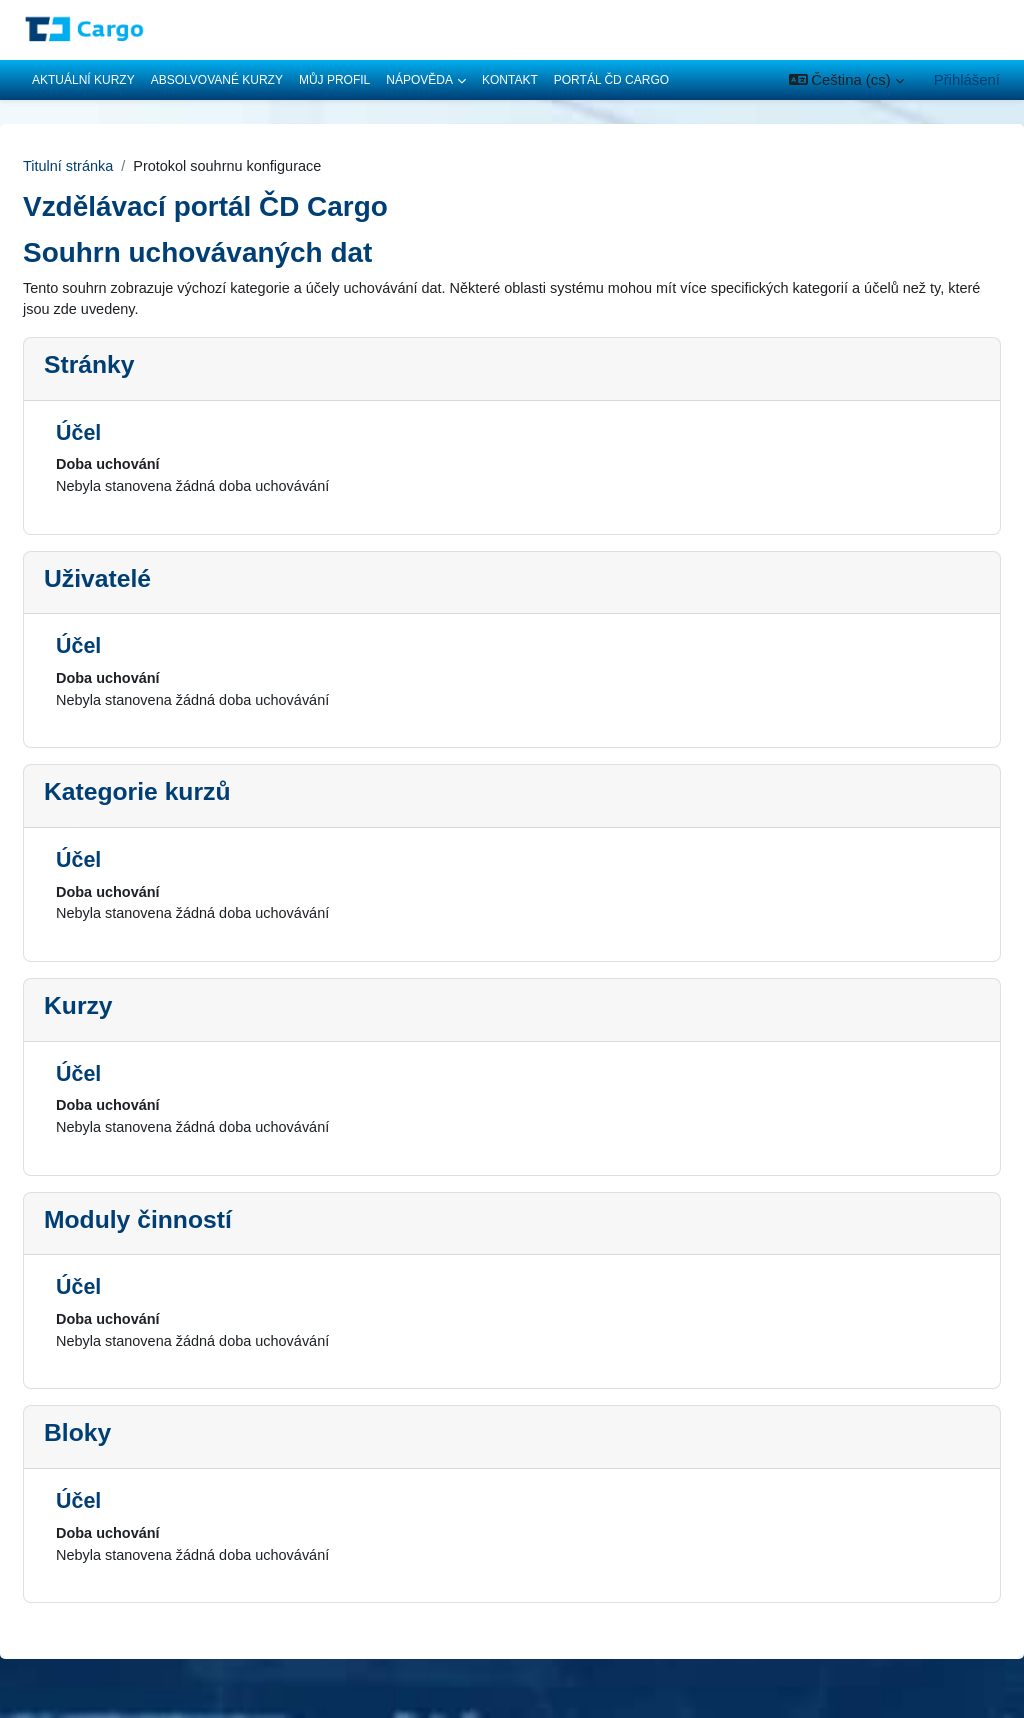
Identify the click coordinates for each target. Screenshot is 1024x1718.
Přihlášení (967, 79)
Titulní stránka (117, 166)
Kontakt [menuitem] (510, 80)
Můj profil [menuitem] (334, 80)
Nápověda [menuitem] (419, 80)
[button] (846, 80)
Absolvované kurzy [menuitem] (217, 80)
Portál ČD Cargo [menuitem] (611, 80)
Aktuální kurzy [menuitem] (83, 80)
